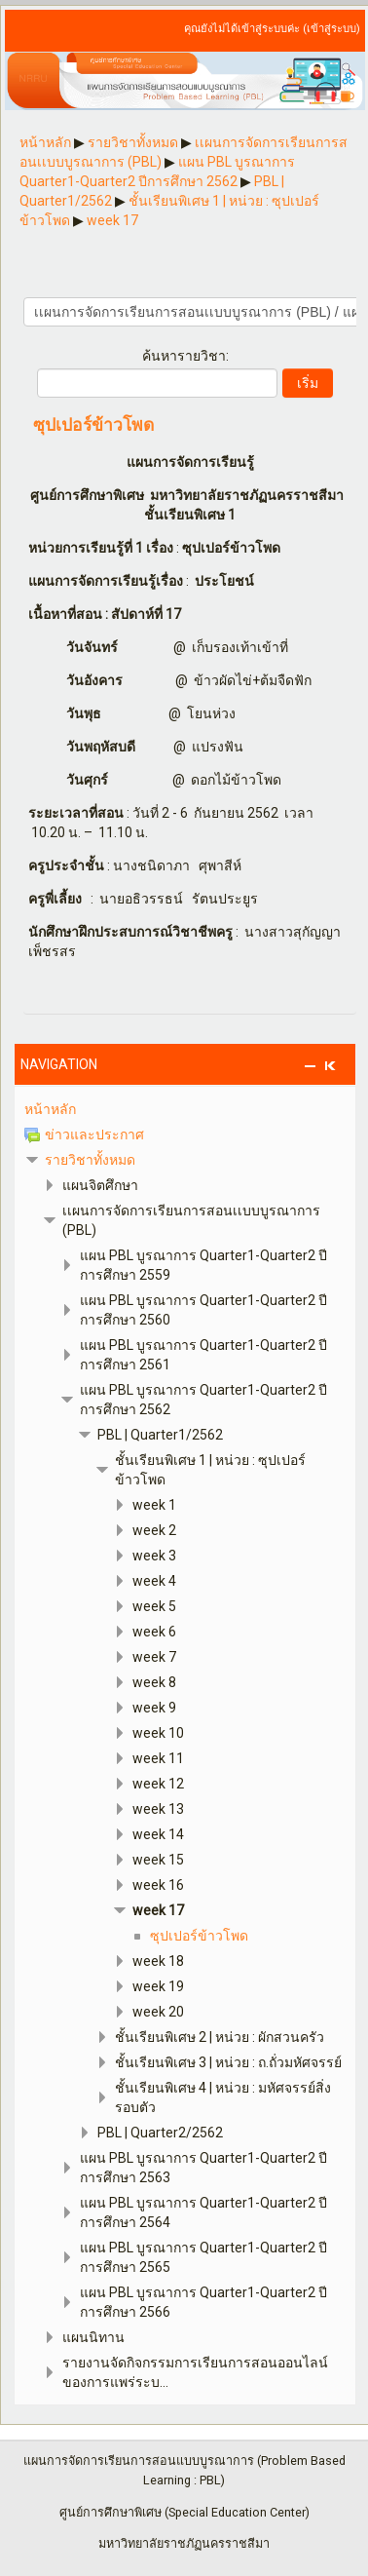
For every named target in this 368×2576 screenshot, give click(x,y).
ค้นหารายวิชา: (185, 356)
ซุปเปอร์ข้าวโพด (93, 426)
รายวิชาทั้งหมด (90, 1160)
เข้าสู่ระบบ (331, 28)
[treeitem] (185, 1109)
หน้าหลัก (50, 1109)
